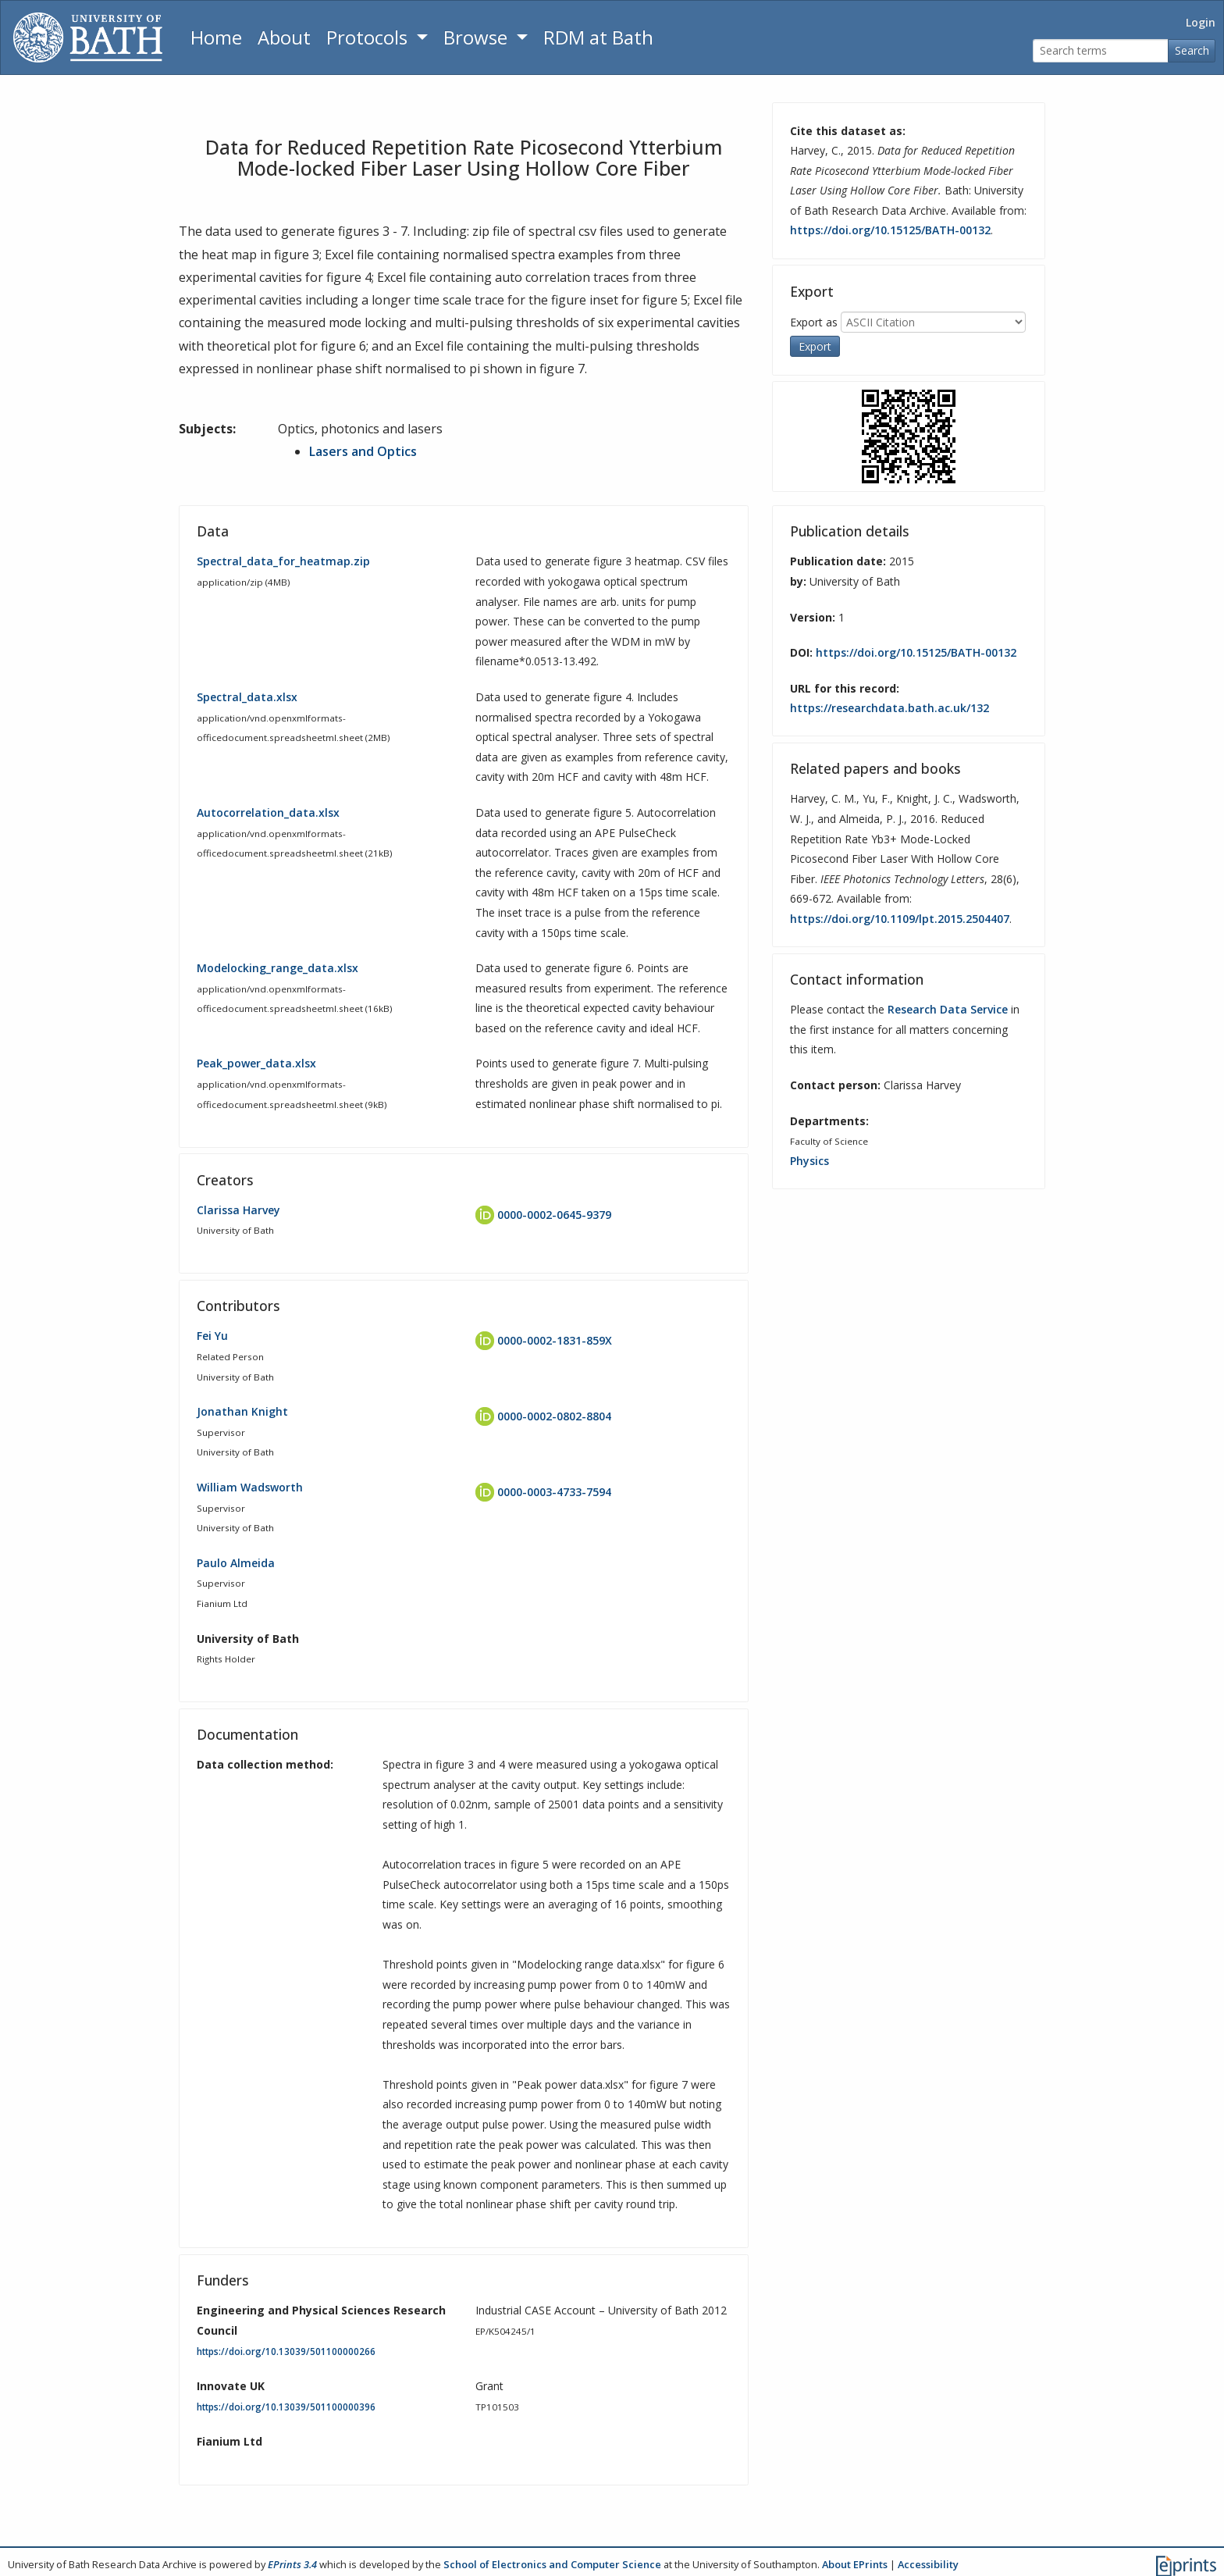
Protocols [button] (369, 37)
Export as (814, 321)
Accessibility (928, 2563)
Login (1200, 22)
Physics (809, 1160)
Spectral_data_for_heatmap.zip (283, 561)
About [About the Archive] (284, 37)
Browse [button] (477, 37)
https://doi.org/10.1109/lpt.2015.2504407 (899, 918)
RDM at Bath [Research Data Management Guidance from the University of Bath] (598, 37)
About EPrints (855, 2563)
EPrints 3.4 (292, 2563)
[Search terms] (1101, 51)
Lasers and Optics (363, 450)
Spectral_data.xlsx (247, 696)
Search (1192, 50)
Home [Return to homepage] (216, 37)
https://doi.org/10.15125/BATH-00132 (890, 230)
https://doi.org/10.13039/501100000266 (286, 2351)
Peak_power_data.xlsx (256, 1063)
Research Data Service (948, 1009)
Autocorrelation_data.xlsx (268, 811)
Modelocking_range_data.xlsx (277, 967)
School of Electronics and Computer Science (552, 2563)
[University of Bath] (88, 37)
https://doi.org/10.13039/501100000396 (286, 2406)
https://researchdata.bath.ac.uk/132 (889, 707)
